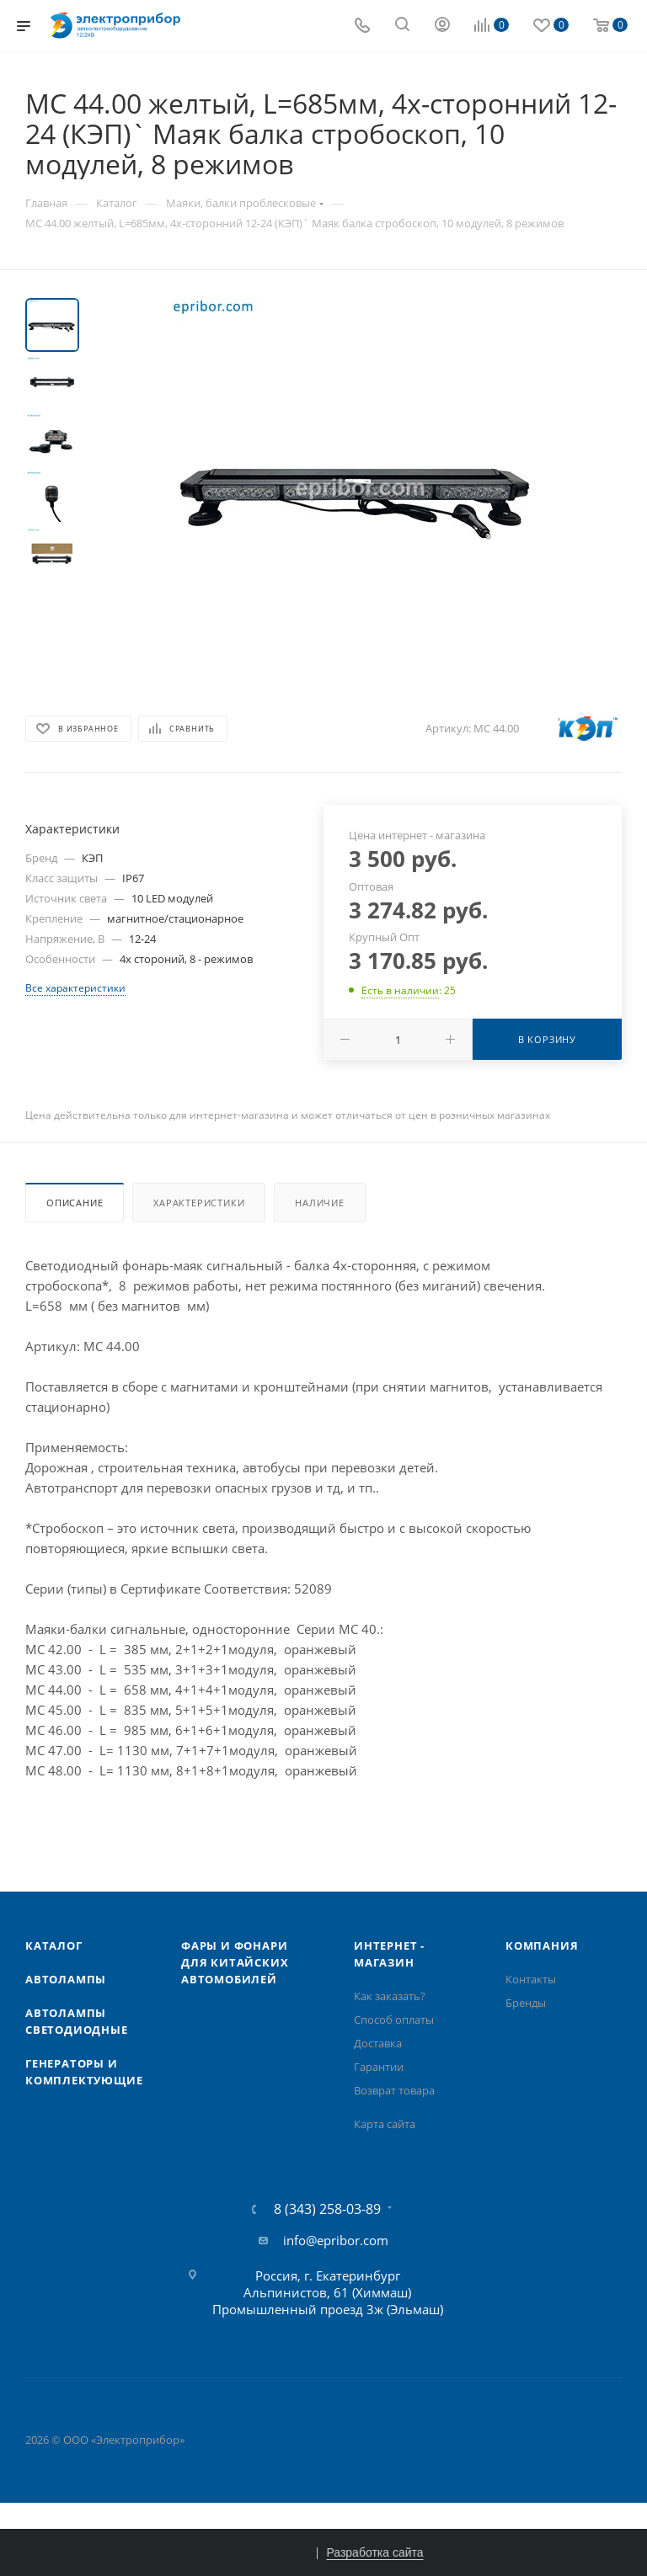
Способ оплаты (394, 2019)
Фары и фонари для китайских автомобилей (234, 1962)
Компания (541, 1945)
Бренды (525, 2002)
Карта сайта (384, 2124)
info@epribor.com (335, 2240)
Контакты (530, 1979)
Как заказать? (389, 1996)
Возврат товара (394, 2090)
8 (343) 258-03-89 (327, 2209)
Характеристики (198, 1202)
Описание (74, 1202)
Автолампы (65, 1979)
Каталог (54, 1945)
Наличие (320, 1202)
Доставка (378, 2043)
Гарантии (379, 2066)
